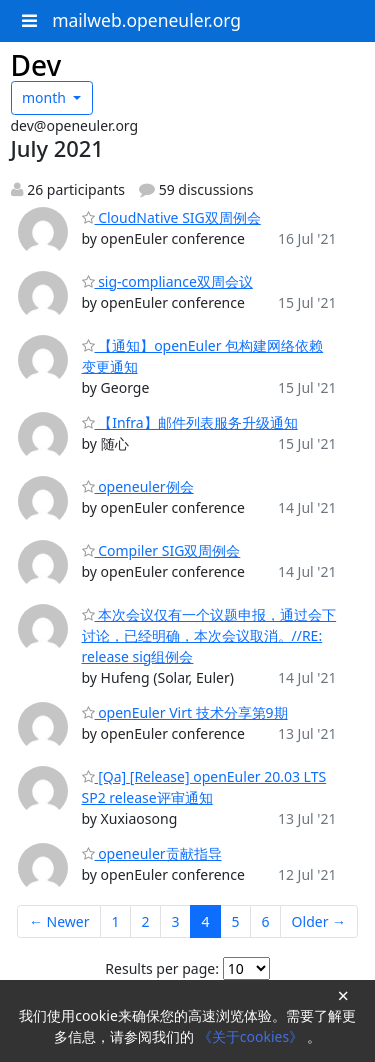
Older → (319, 921)
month (46, 97)
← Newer (59, 921)
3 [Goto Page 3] (176, 921)
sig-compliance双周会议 (167, 281)
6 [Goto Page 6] (266, 921)
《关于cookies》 (252, 1036)
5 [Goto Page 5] (236, 921)
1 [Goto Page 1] (116, 921)
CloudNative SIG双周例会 (171, 217)
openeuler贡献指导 (152, 853)
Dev (36, 65)
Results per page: (162, 968)
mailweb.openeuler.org (146, 20)
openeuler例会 (138, 486)
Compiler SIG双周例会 (161, 550)
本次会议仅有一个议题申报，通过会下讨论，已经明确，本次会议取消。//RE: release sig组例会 (209, 635)
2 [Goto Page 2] (146, 921)
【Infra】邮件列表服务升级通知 (190, 422)
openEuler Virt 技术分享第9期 (185, 712)
